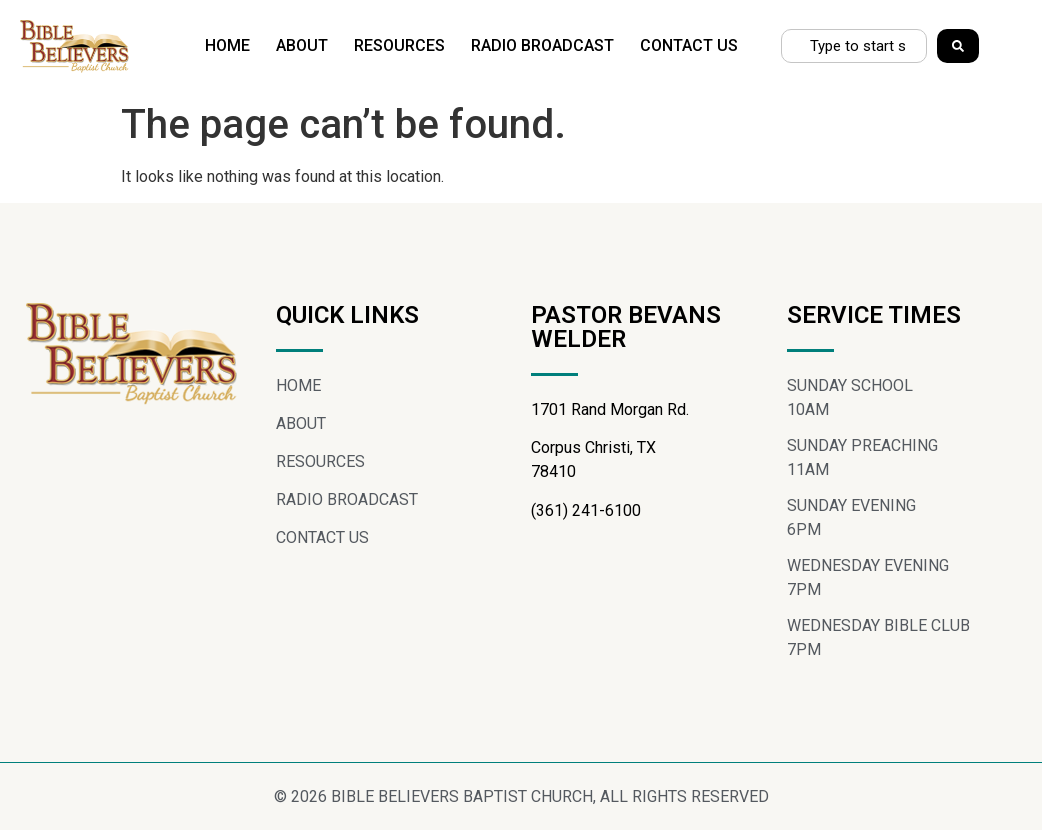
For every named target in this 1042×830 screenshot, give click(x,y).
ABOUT (302, 45)
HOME (227, 45)
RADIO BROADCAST (542, 45)
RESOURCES (399, 45)
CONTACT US (689, 45)
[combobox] (854, 46)
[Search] (958, 46)
